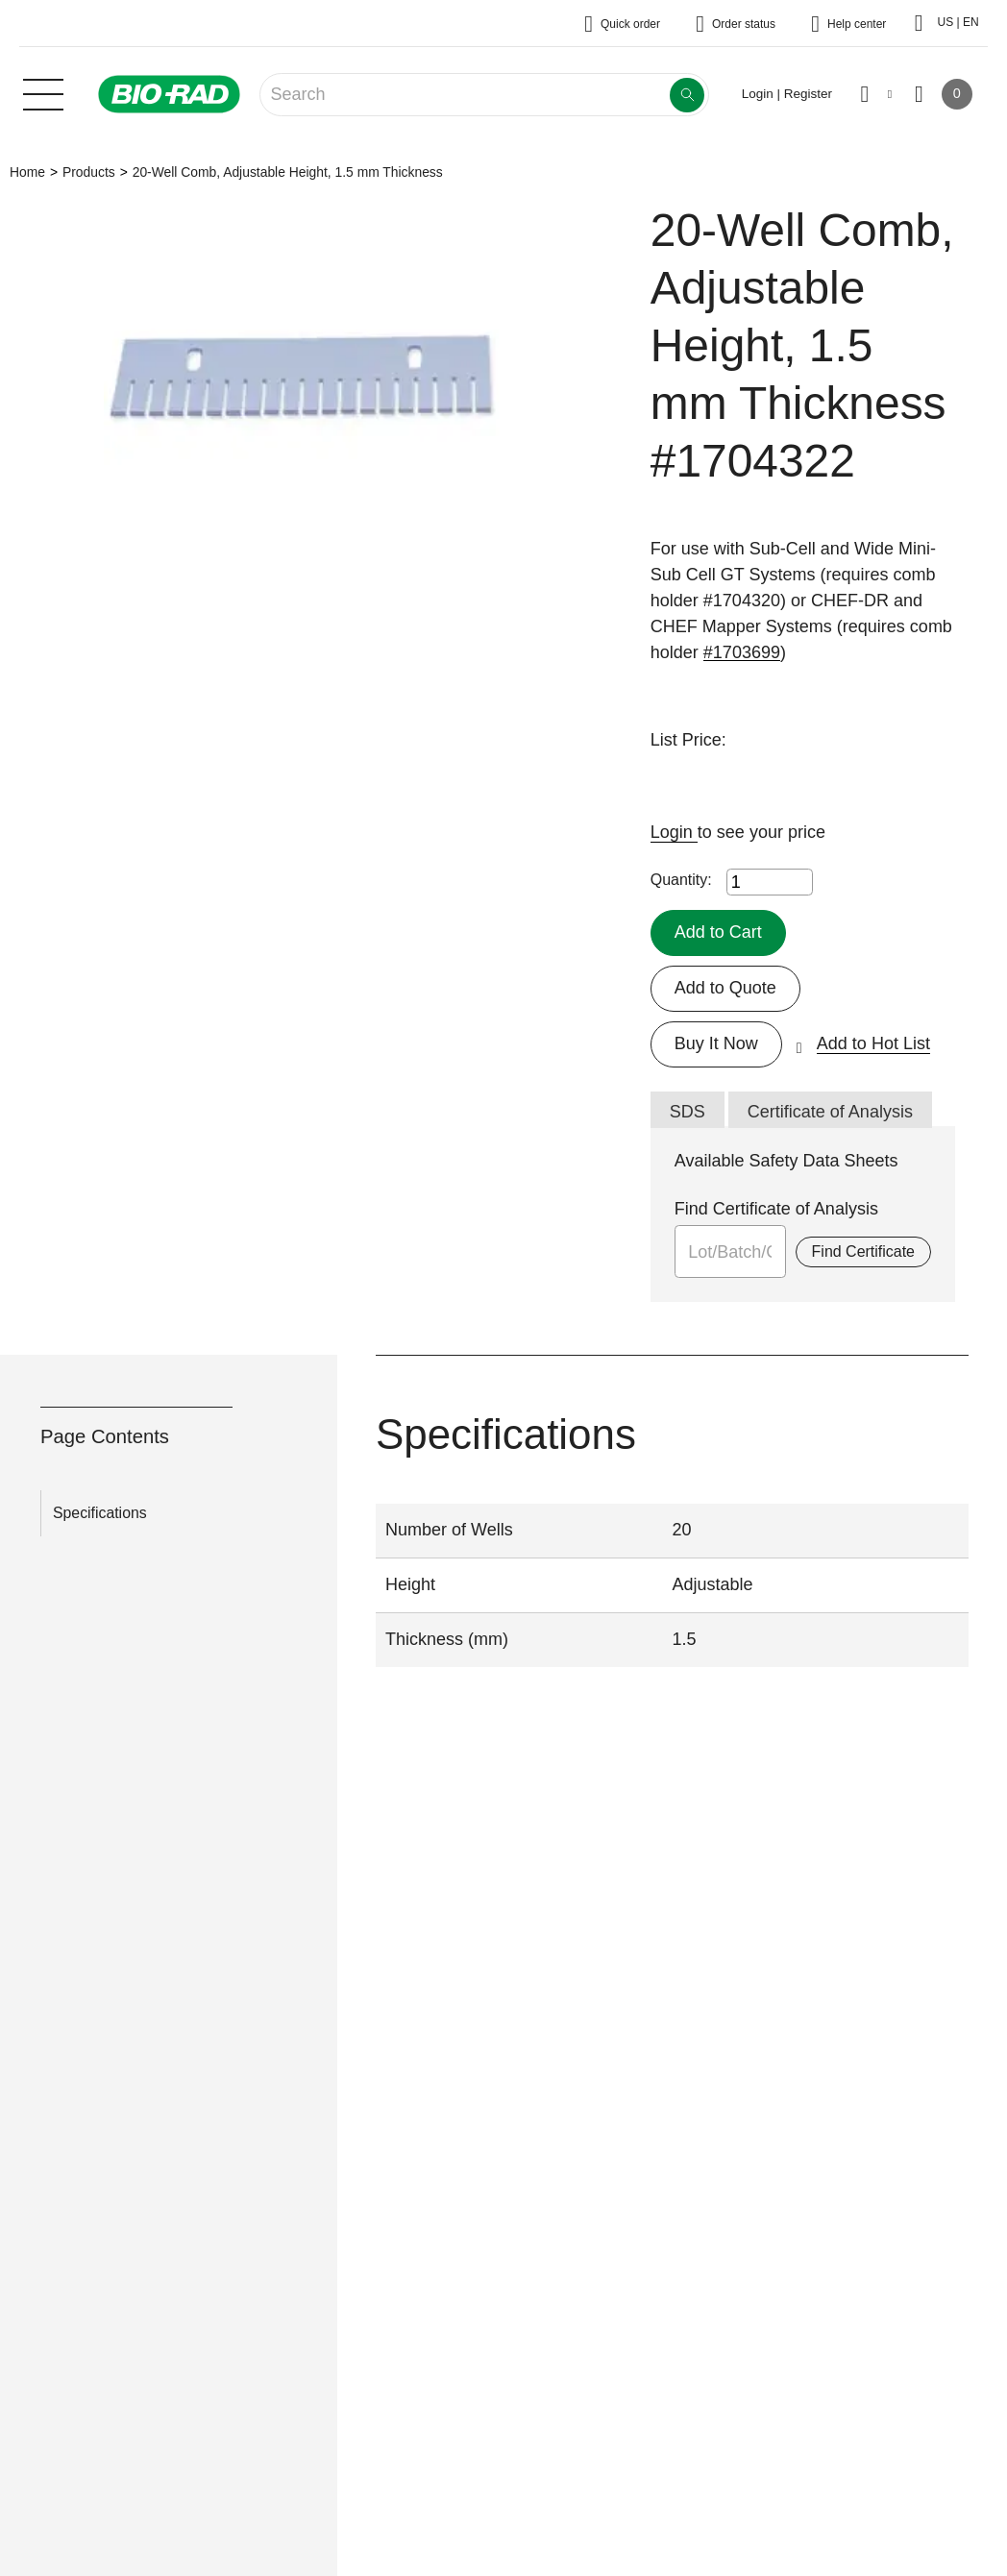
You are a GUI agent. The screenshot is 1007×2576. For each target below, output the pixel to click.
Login (674, 832)
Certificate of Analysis (830, 1111)
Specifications (100, 1513)
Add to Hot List (873, 1043)
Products (88, 172)
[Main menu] (43, 92)
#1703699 (741, 652)
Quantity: (681, 879)
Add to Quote (725, 987)
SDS (687, 1111)
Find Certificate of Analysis (776, 1208)
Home (27, 172)
